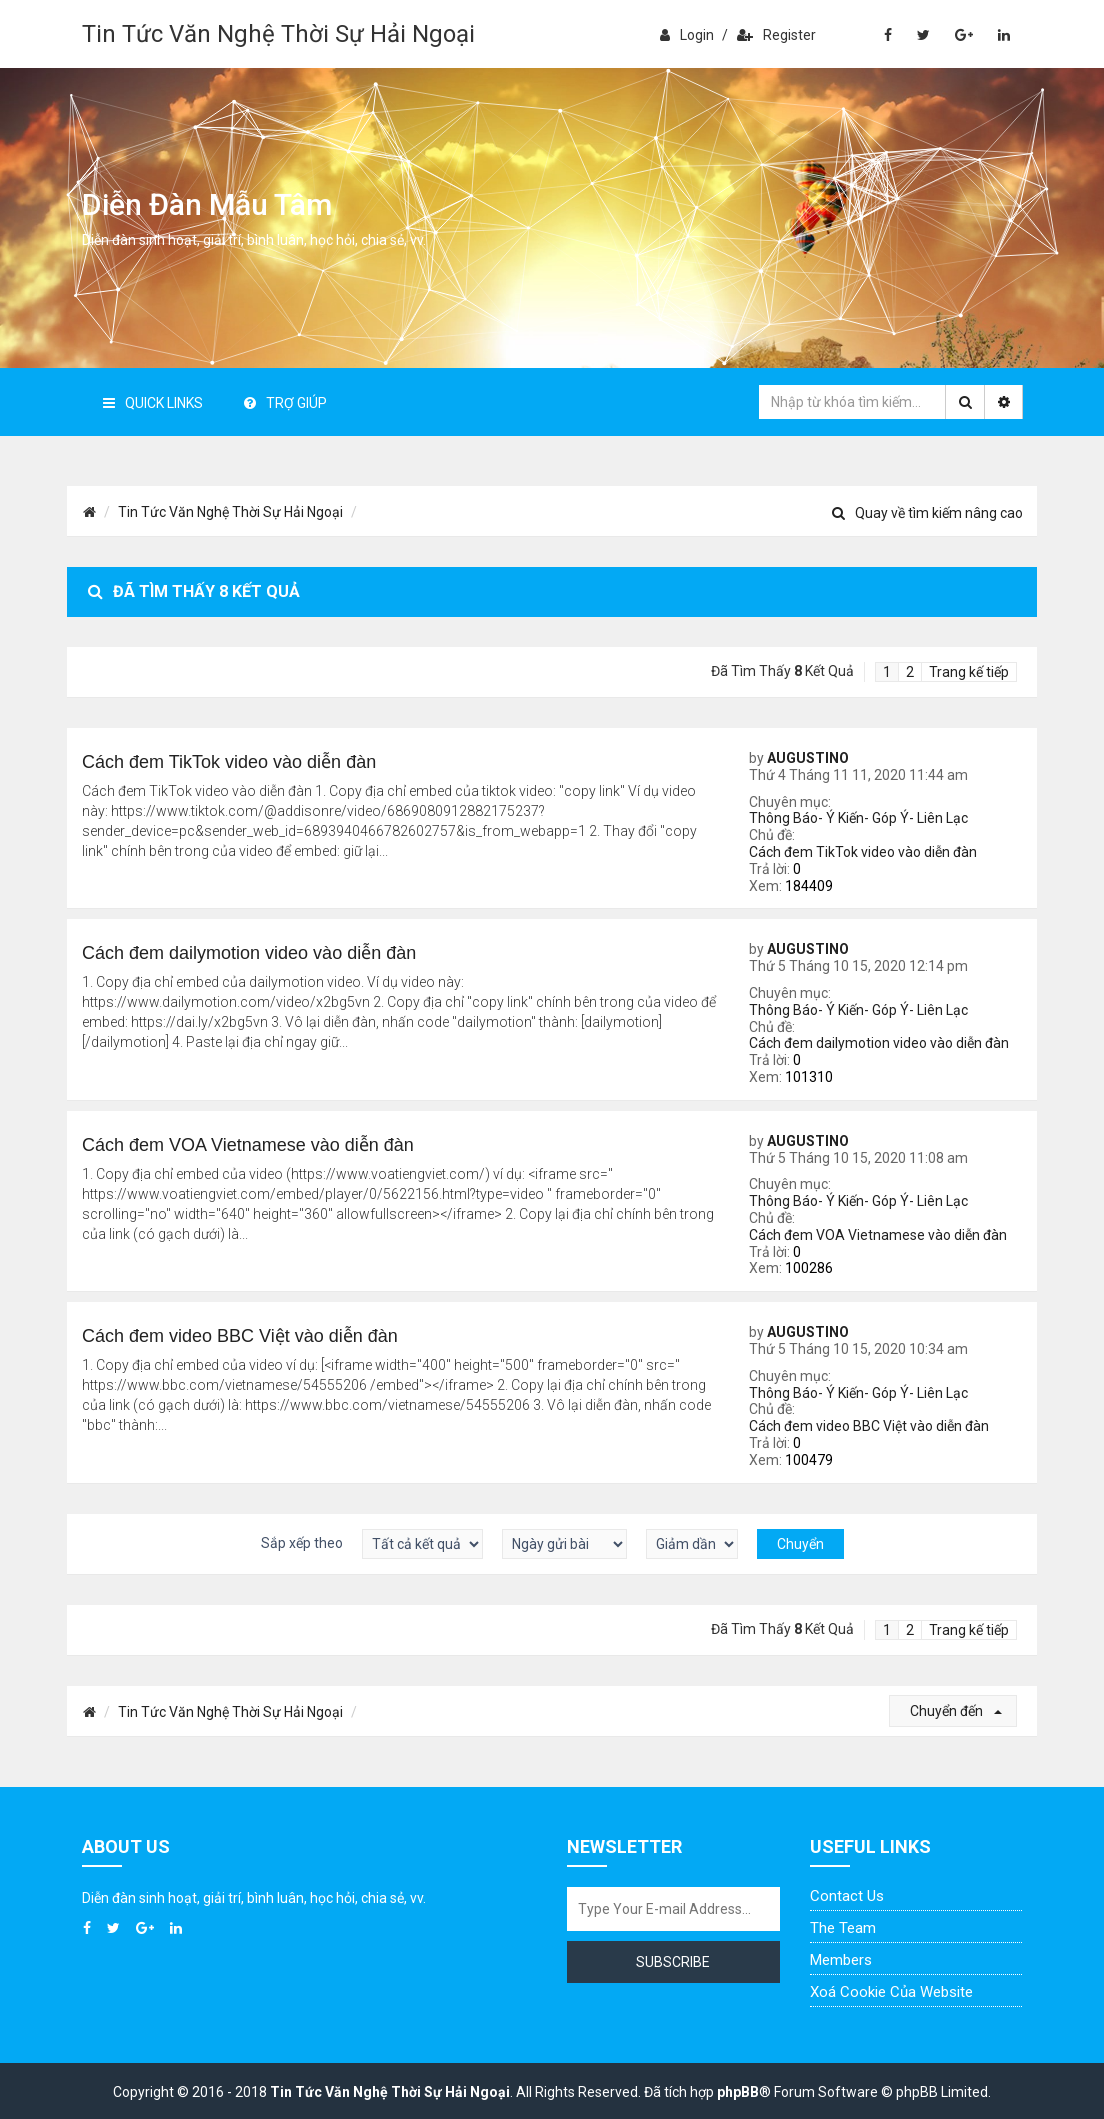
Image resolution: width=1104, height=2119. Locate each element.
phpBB (738, 2092)
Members (841, 1960)
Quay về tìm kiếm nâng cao (927, 513)
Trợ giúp (285, 403)
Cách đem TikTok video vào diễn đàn (863, 852)
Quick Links (153, 403)
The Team (843, 1928)
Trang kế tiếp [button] (969, 672)
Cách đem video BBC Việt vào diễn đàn (869, 1426)
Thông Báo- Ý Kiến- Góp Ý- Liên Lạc (858, 818)
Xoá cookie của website (891, 1992)
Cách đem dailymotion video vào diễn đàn (879, 1043)
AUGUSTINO (808, 758)
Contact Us (847, 1896)
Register (776, 35)
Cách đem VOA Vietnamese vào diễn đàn (878, 1235)
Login (687, 35)
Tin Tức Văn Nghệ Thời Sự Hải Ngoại (278, 34)
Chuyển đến (956, 1711)
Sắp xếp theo (302, 1543)
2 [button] (910, 672)
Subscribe (673, 1962)
